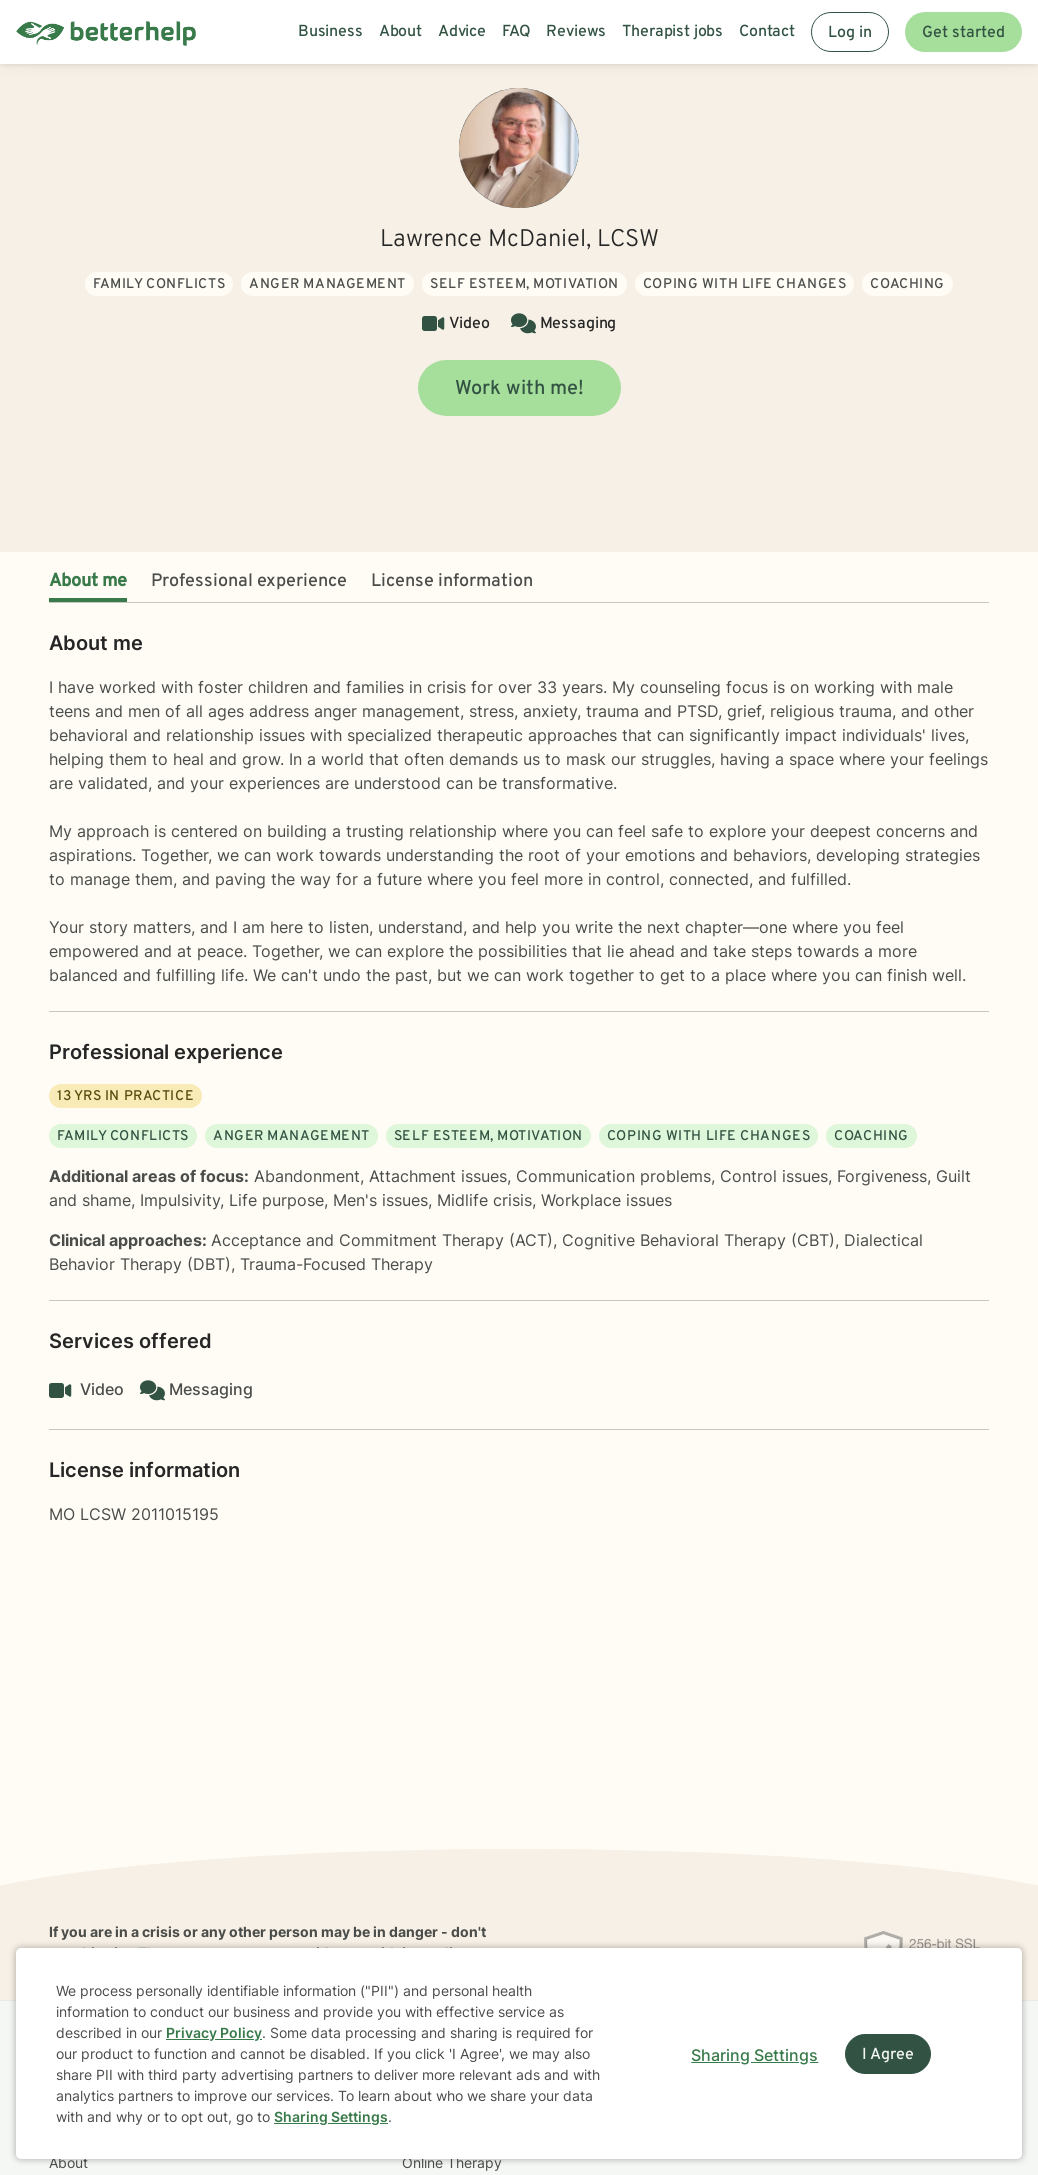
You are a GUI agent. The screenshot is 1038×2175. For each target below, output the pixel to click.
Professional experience (249, 581)
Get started (963, 33)
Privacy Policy (214, 2032)
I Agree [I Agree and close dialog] (888, 2055)
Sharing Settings (331, 2116)
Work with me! (519, 389)
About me (88, 581)
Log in (850, 33)
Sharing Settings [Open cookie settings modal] (754, 2055)
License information (452, 581)
